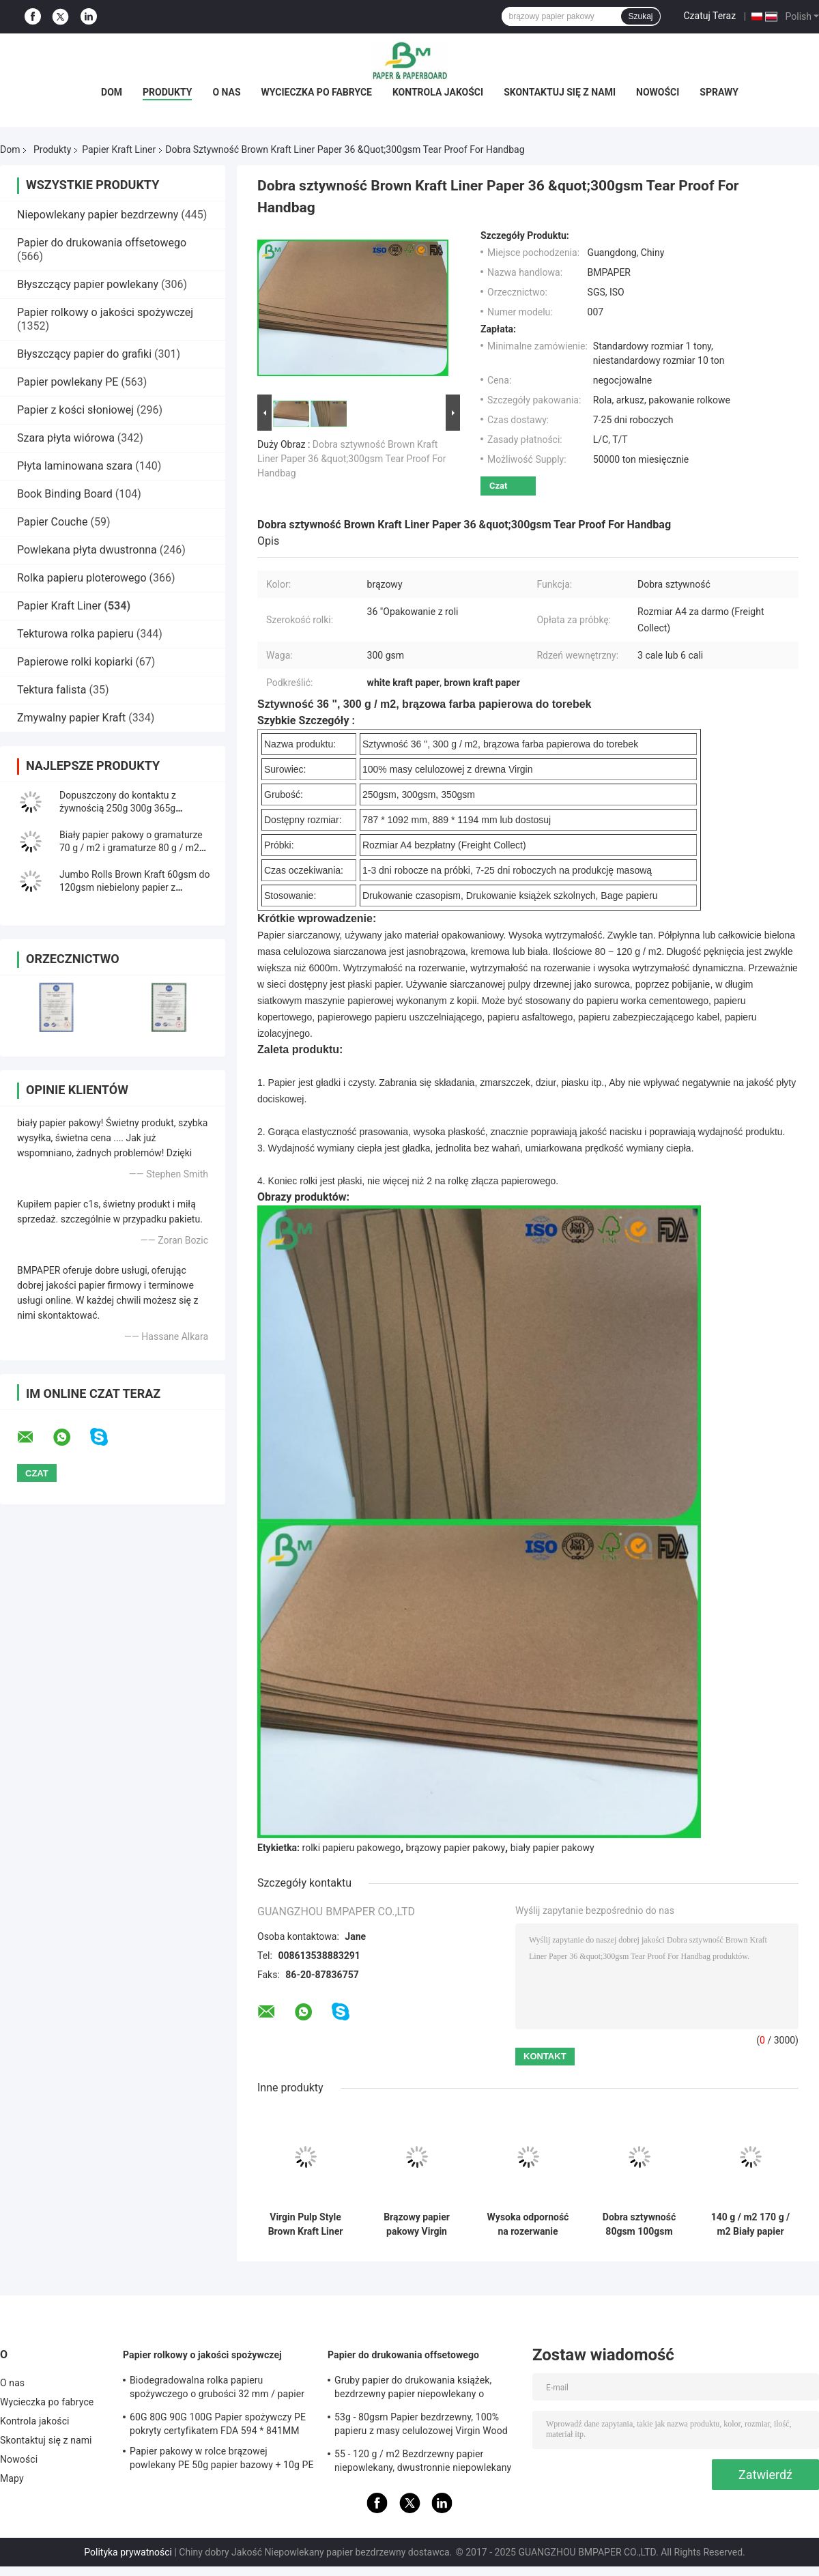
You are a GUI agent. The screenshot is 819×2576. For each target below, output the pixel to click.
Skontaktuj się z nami (560, 92)
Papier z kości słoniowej (75, 409)
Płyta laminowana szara (74, 465)
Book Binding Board (65, 493)
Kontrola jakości (437, 92)
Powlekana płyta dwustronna (87, 549)
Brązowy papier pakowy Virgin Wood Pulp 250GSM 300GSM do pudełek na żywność (416, 2224)
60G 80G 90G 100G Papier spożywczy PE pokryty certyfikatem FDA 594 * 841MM (218, 2424)
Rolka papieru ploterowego (82, 577)
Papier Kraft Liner (119, 149)
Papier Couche (52, 521)
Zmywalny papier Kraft (71, 717)
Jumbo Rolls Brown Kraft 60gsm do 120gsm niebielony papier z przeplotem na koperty (134, 887)
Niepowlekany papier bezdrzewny (97, 214)
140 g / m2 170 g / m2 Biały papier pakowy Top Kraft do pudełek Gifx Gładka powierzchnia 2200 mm (750, 2224)
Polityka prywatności (128, 2552)
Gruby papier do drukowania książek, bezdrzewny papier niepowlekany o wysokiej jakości (412, 2389)
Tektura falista (51, 689)
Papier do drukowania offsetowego (101, 242)
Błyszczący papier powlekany (87, 284)
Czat (498, 486)
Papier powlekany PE (67, 381)
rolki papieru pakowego (351, 1847)
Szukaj (640, 16)
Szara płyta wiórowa (66, 437)
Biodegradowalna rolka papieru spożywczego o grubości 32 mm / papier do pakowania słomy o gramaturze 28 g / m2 (218, 2389)
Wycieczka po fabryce (316, 92)
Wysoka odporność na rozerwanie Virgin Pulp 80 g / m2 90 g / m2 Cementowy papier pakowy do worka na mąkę (528, 2224)
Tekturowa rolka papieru (75, 633)
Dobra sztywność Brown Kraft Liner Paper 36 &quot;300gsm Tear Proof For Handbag (351, 458)
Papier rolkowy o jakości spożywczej (105, 312)
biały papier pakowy (552, 1847)
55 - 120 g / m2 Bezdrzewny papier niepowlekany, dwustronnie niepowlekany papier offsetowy (422, 2462)
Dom (111, 92)
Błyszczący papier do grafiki (84, 353)
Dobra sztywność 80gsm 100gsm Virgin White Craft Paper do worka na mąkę (639, 2224)
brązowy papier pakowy (455, 1847)
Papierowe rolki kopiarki (74, 661)
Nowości (657, 92)
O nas (226, 92)
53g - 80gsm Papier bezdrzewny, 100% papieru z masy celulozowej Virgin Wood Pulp (421, 2426)
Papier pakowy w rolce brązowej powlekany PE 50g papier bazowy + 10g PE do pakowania (222, 2460)
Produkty (167, 92)
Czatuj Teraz (710, 15)
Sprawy (719, 92)
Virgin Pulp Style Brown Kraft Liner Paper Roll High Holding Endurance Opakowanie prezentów (305, 2224)
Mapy (12, 2478)
